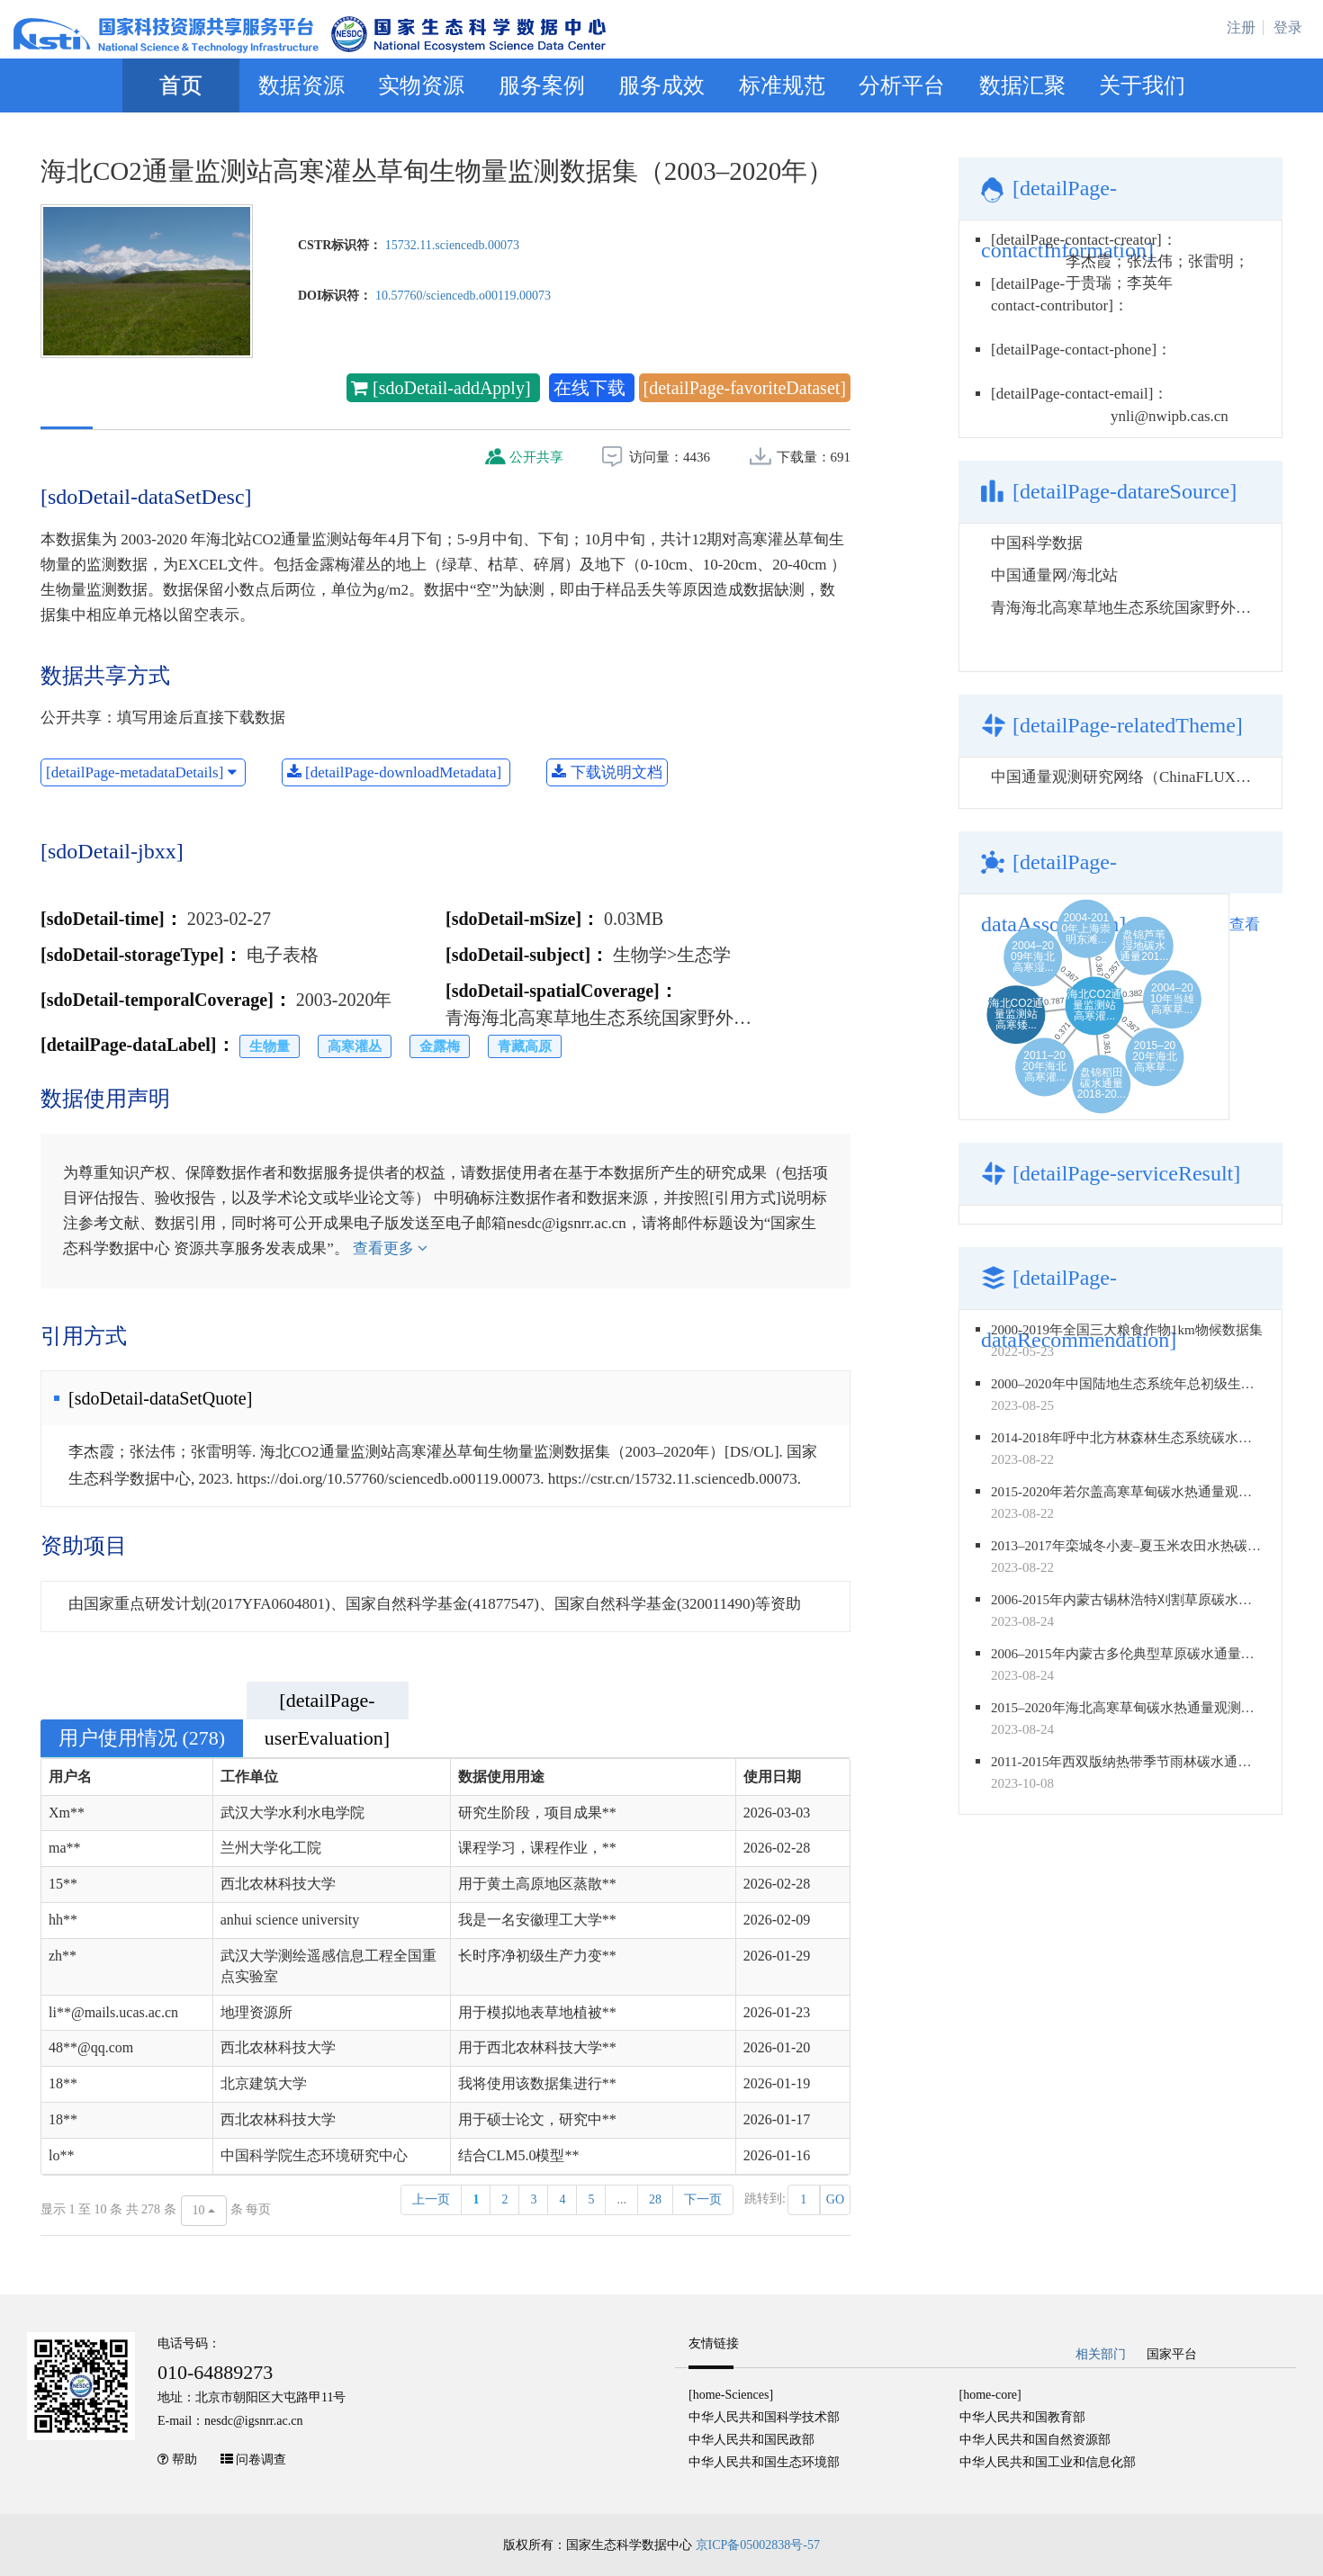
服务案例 (542, 85)
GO (835, 2199)
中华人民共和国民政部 (751, 2439)
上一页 (431, 2199)
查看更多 (390, 1248)
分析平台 (902, 85)
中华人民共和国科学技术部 (764, 2417)
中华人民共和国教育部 (1022, 2417)
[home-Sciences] (730, 2394)
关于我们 (1142, 85)
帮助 (184, 2459)
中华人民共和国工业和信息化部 (1047, 2462)
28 (655, 2199)
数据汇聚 (1022, 85)
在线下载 (592, 388)
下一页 (703, 2199)
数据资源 (301, 85)
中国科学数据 (1037, 543)
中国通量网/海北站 (1054, 575)
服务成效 (661, 85)
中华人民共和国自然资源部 (1035, 2439)
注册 (1241, 27)
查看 (1244, 924)
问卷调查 (261, 2459)
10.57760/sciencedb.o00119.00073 (463, 295)
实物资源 (421, 85)
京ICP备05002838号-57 (758, 2545)
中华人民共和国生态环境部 (764, 2462)
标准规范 (782, 85)
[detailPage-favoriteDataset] (745, 388)
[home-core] (990, 2394)
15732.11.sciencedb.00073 (452, 245)
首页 (180, 85)
